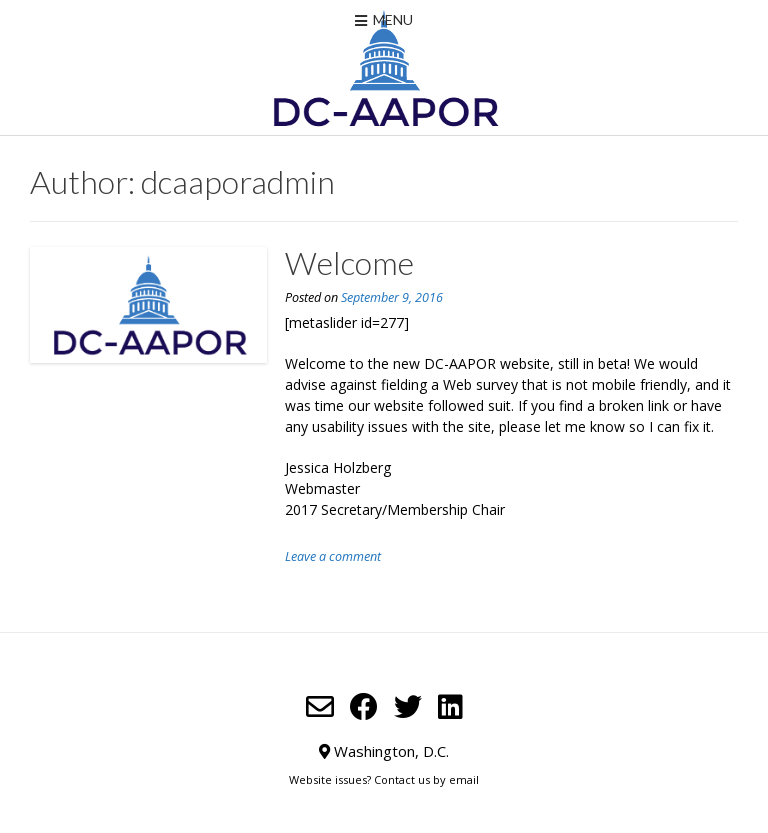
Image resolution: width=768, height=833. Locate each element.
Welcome (349, 262)
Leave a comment (333, 556)
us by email (448, 779)
